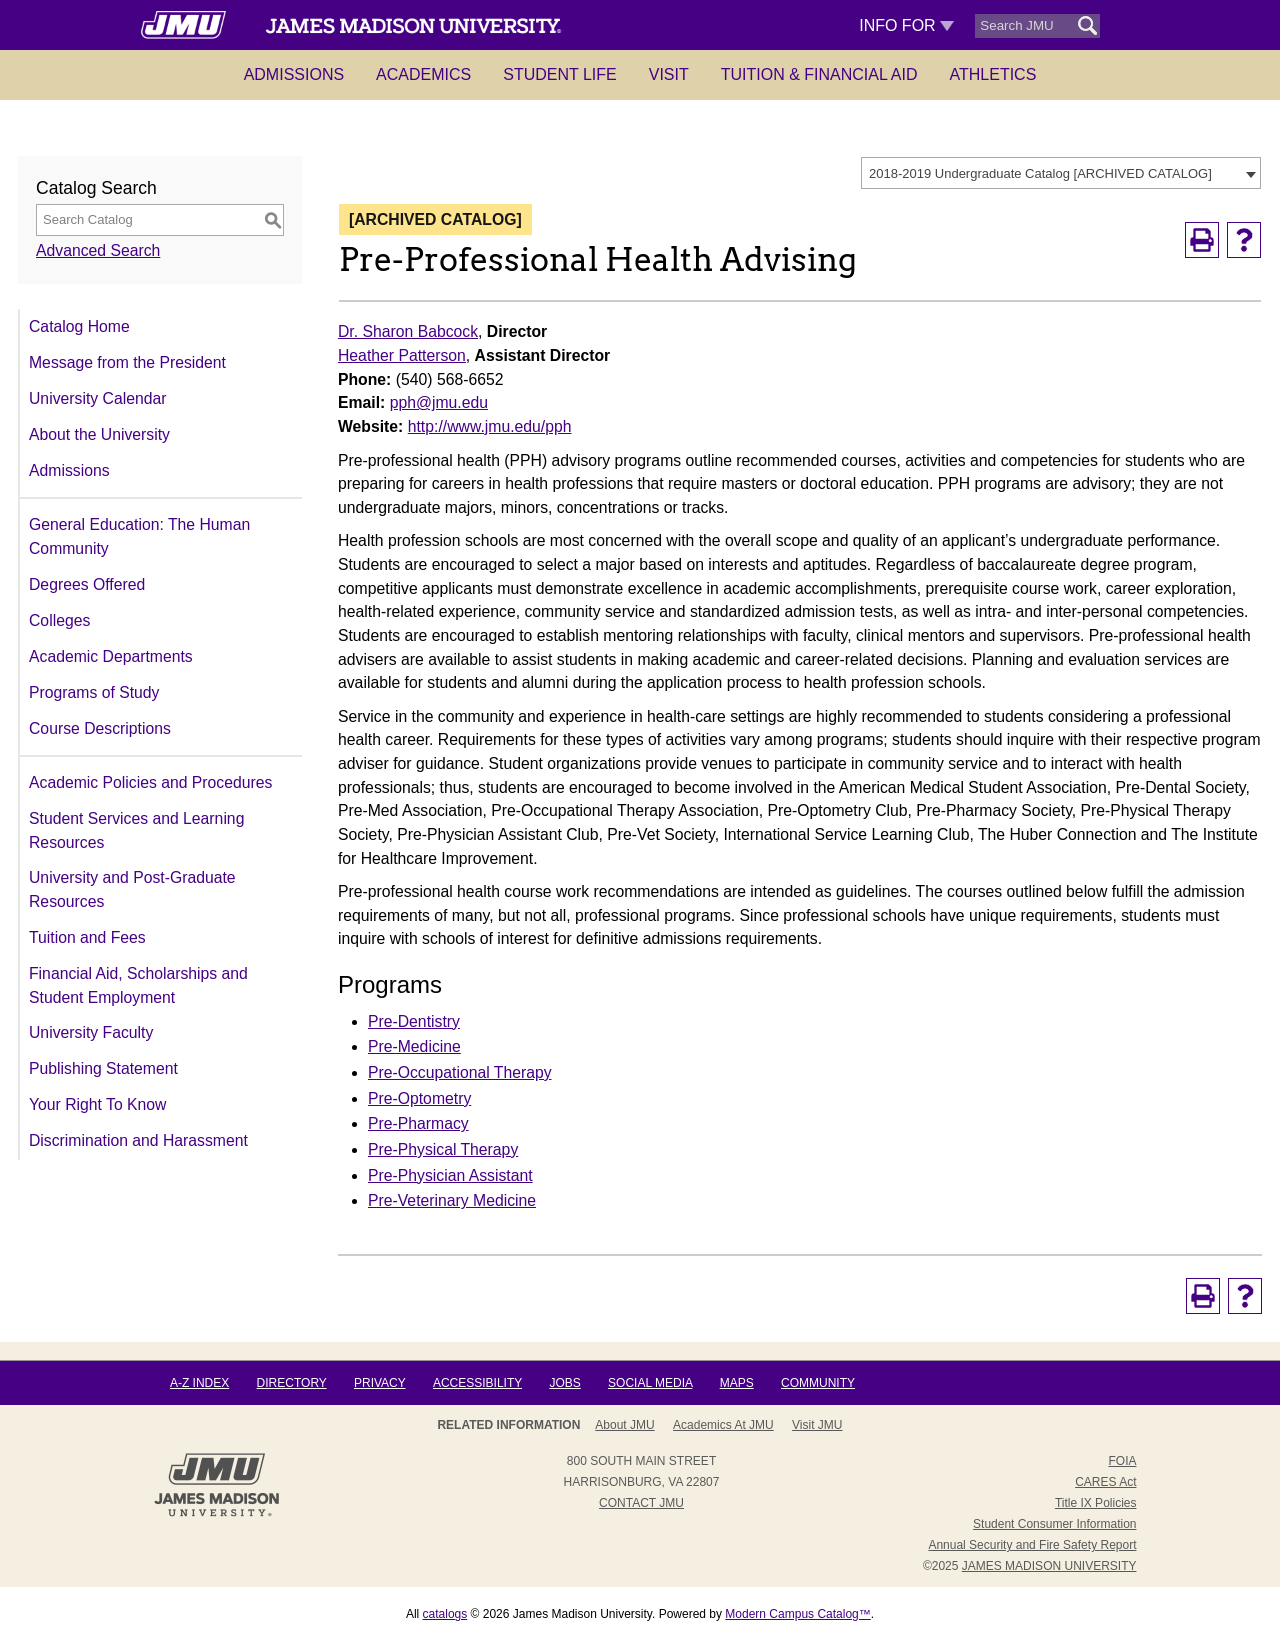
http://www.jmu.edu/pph (490, 426)
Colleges (59, 620)
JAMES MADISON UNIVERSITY (1049, 1566)
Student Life (560, 74)
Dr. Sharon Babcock (408, 331)
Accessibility (477, 1383)
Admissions (294, 74)
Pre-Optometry (419, 1098)
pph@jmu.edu (439, 402)
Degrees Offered (87, 584)
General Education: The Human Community (139, 536)
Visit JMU (817, 1425)
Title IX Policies (1096, 1503)
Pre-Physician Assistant (450, 1175)
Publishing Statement (103, 1068)
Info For (906, 25)
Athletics (993, 74)
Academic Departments (111, 656)
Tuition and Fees (87, 937)
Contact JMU (641, 1503)
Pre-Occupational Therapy (460, 1072)
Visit (669, 74)
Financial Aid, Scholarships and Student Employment (138, 985)
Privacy (380, 1383)
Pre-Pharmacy (418, 1123)
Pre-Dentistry (414, 1021)
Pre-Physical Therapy (443, 1149)
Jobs (564, 1383)
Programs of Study (94, 692)
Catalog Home (79, 326)
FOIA (1122, 1461)
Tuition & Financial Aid (819, 74)
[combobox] (1061, 173)
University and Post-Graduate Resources (132, 889)
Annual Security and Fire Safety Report (1032, 1545)
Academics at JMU (723, 1425)
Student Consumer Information (1054, 1524)
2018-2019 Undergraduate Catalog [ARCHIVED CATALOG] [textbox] (1040, 173)
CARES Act (1105, 1482)
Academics (423, 74)
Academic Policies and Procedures (150, 782)
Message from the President (127, 362)
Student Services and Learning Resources (136, 830)
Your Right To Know (97, 1104)
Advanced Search (98, 250)
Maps (737, 1383)
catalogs (445, 1614)
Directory (292, 1383)
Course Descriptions (100, 728)
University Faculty (91, 1032)
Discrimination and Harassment (138, 1140)
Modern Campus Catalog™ (797, 1614)
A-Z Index (199, 1383)
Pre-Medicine (414, 1046)
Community (818, 1383)
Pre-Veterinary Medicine (452, 1200)
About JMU (624, 1425)
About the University (99, 434)
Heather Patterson (402, 355)
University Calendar (97, 398)
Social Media (650, 1383)
